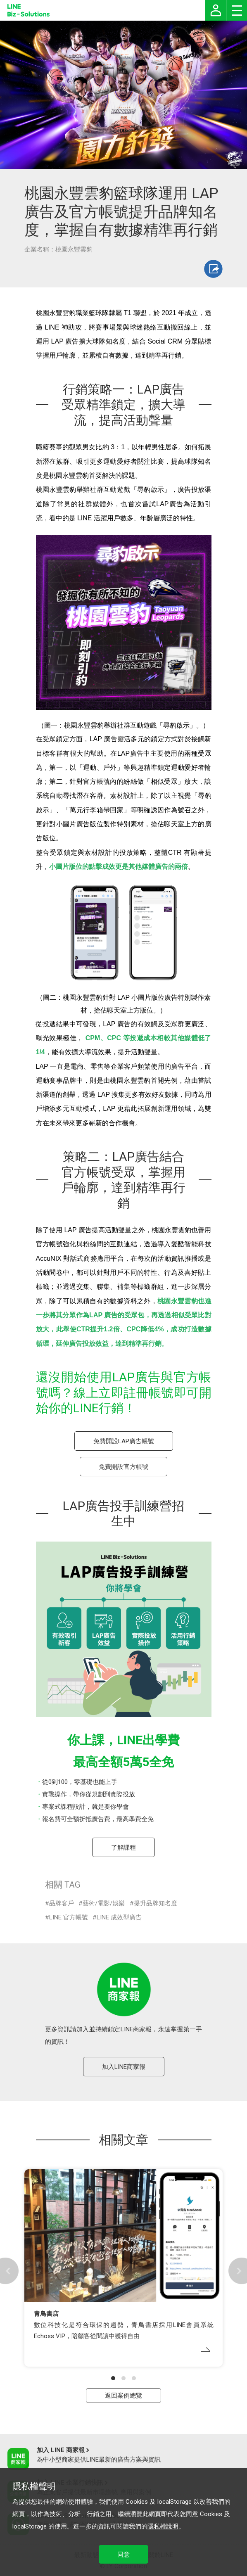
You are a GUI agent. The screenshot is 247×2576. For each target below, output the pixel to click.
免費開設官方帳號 (123, 1467)
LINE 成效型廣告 (119, 1917)
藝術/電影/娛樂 (104, 1903)
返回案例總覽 (123, 2395)
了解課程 (123, 1847)
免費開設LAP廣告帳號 (123, 1441)
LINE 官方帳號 (68, 1917)
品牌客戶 (61, 1903)
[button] (113, 2378)
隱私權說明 (162, 2526)
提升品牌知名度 (155, 1903)
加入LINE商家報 (123, 2067)
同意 (123, 2554)
